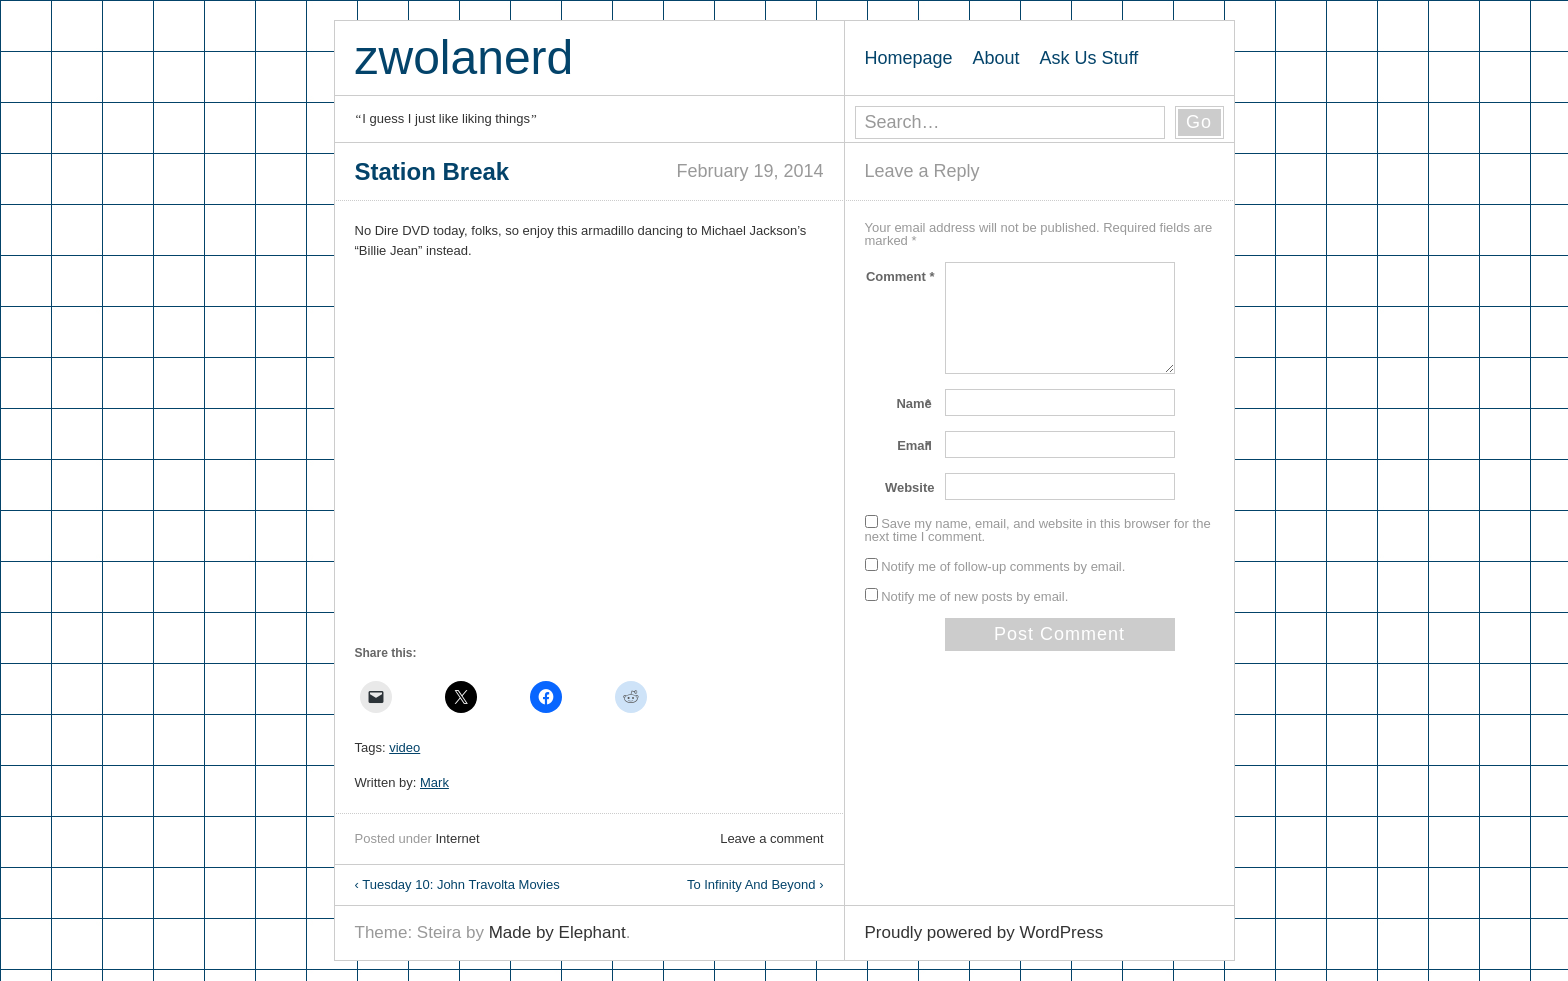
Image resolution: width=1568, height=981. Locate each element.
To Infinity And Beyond (755, 884)
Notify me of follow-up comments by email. (1003, 566)
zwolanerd (464, 57)
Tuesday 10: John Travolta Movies (457, 884)
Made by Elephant (557, 932)
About (996, 58)
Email (915, 445)
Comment (900, 276)
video (404, 747)
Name (915, 403)
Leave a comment (771, 838)
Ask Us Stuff (1089, 58)
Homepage (909, 58)
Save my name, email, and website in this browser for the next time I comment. (1038, 530)
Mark (434, 782)
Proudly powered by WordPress (984, 932)
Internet (457, 838)
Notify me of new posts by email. (974, 596)
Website (910, 487)
